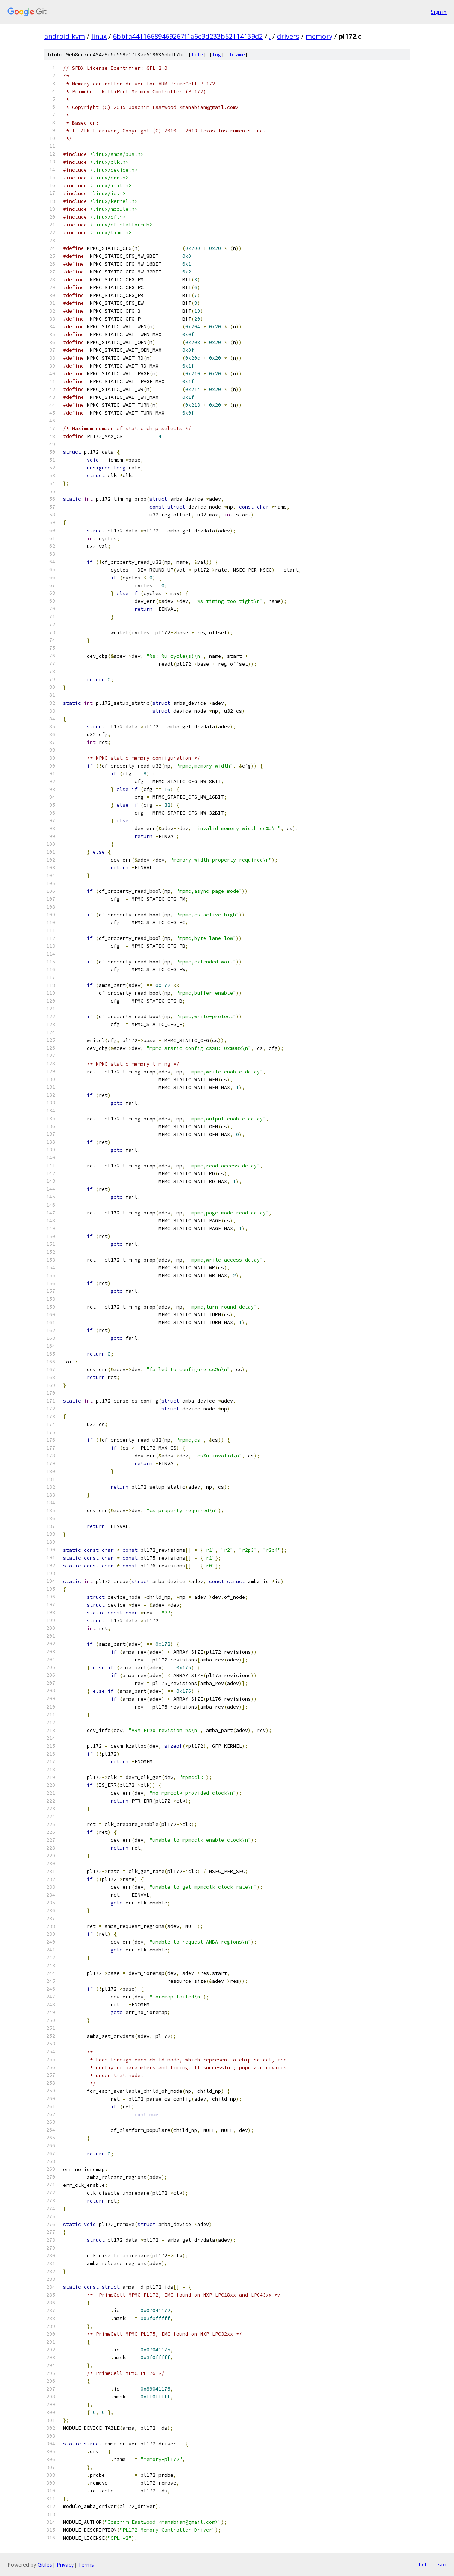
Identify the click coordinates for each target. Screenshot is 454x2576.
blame (237, 54)
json (441, 2564)
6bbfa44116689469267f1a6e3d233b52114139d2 (188, 36)
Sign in (439, 11)
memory (319, 36)
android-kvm (64, 36)
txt (422, 2564)
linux (99, 36)
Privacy (65, 2564)
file (197, 54)
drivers (288, 36)
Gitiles (45, 2564)
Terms (86, 2564)
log (216, 54)
